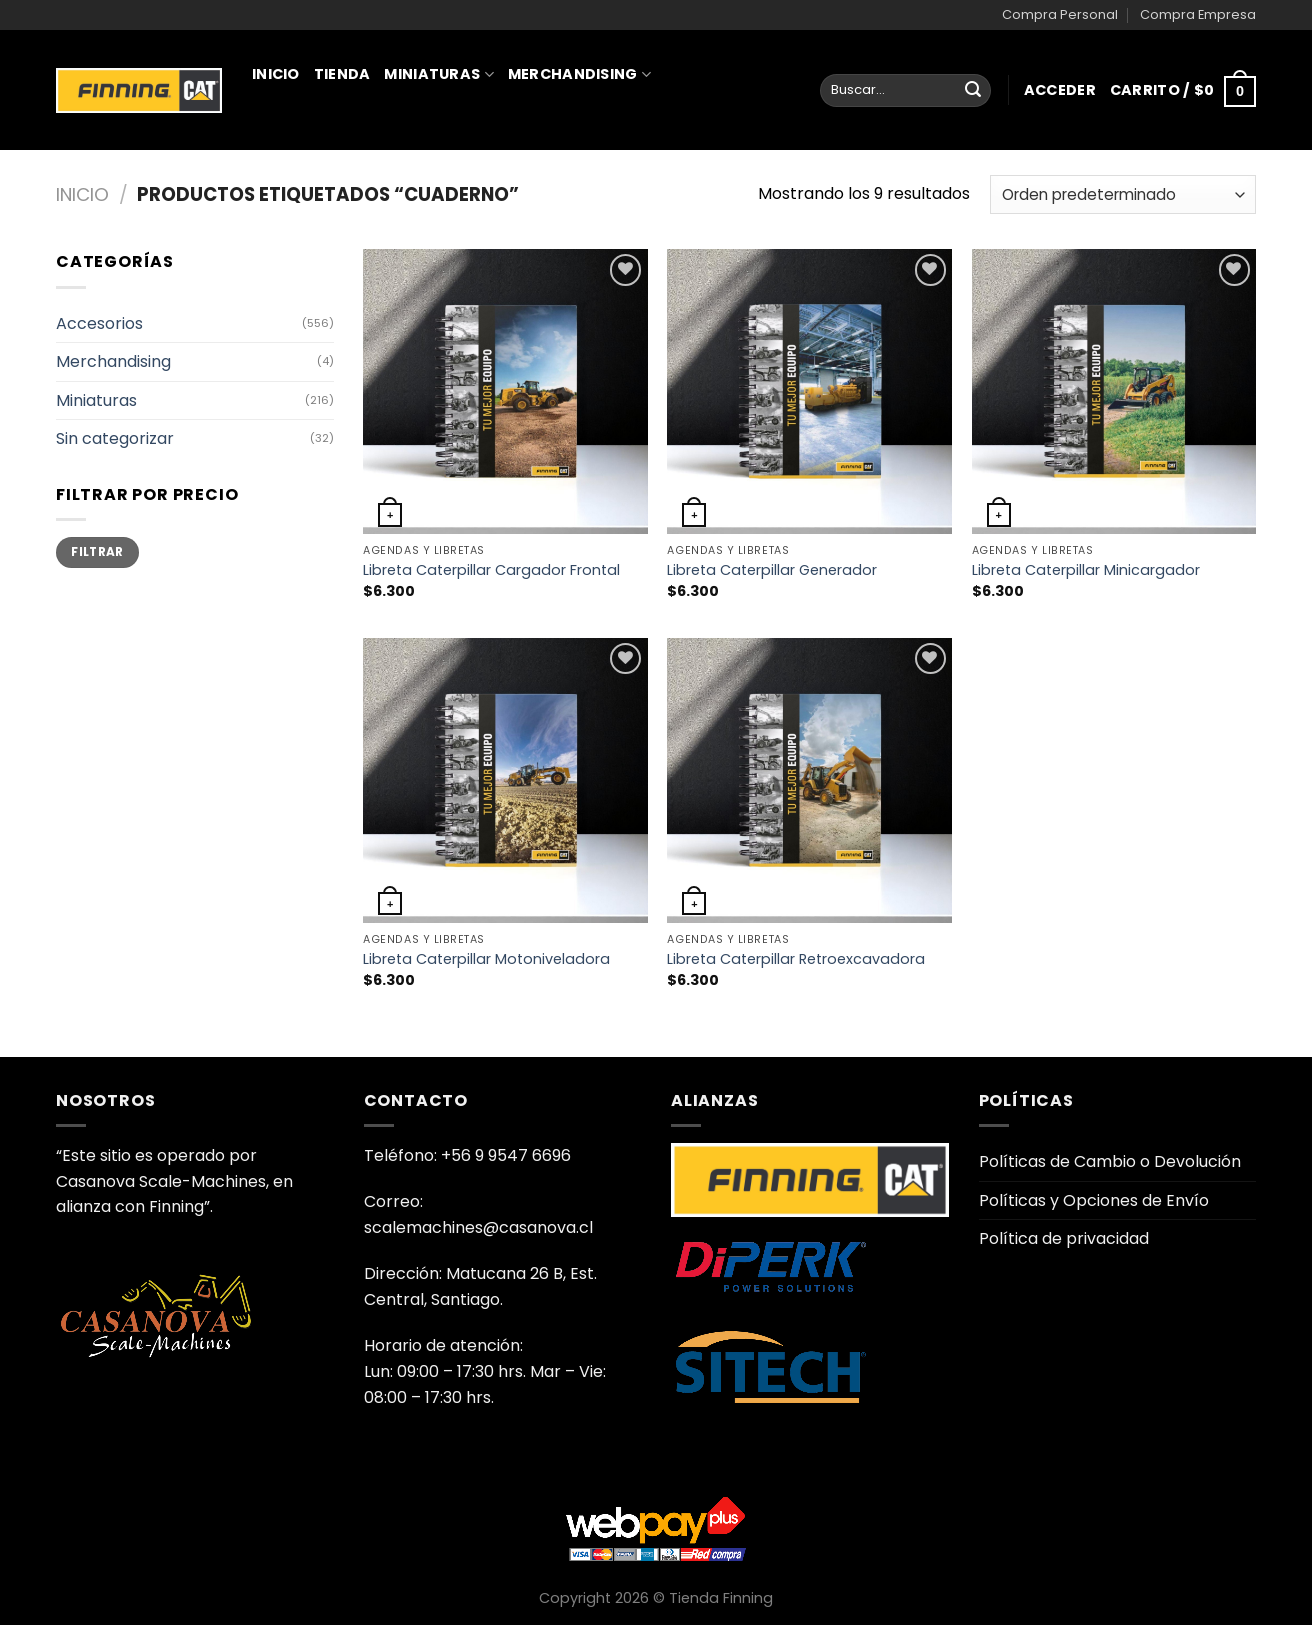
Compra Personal (1060, 14)
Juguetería (307, 162)
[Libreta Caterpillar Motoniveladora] (505, 780)
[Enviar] (973, 91)
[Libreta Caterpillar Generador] (809, 391)
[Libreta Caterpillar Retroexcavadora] (809, 780)
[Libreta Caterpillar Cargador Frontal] (505, 391)
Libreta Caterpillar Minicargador (1086, 570)
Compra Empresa (1198, 14)
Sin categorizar (115, 438)
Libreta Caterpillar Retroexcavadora (796, 959)
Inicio (276, 74)
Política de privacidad (1064, 1238)
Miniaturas (438, 74)
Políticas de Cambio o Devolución (1110, 1161)
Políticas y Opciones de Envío (1094, 1200)
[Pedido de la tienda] (1123, 194)
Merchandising (579, 74)
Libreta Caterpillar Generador (772, 570)
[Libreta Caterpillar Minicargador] (1114, 391)
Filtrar (97, 552)
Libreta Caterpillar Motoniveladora (486, 959)
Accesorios (99, 323)
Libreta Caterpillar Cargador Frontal (491, 570)
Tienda (342, 74)
